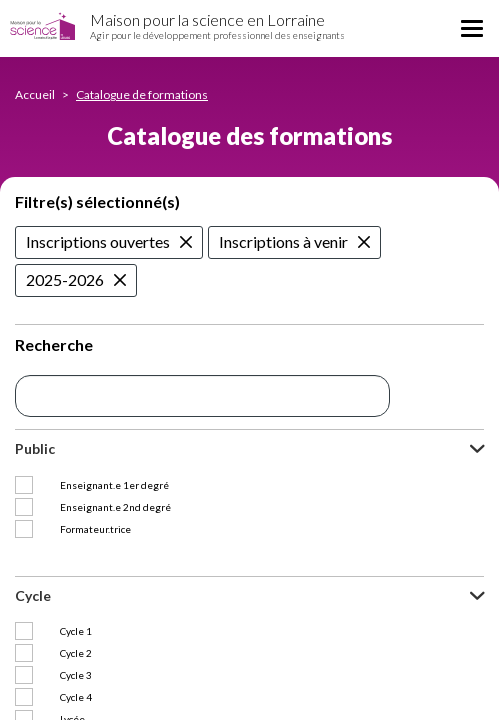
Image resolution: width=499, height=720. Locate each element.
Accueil (35, 94)
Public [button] (35, 448)
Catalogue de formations (142, 94)
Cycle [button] (33, 573)
